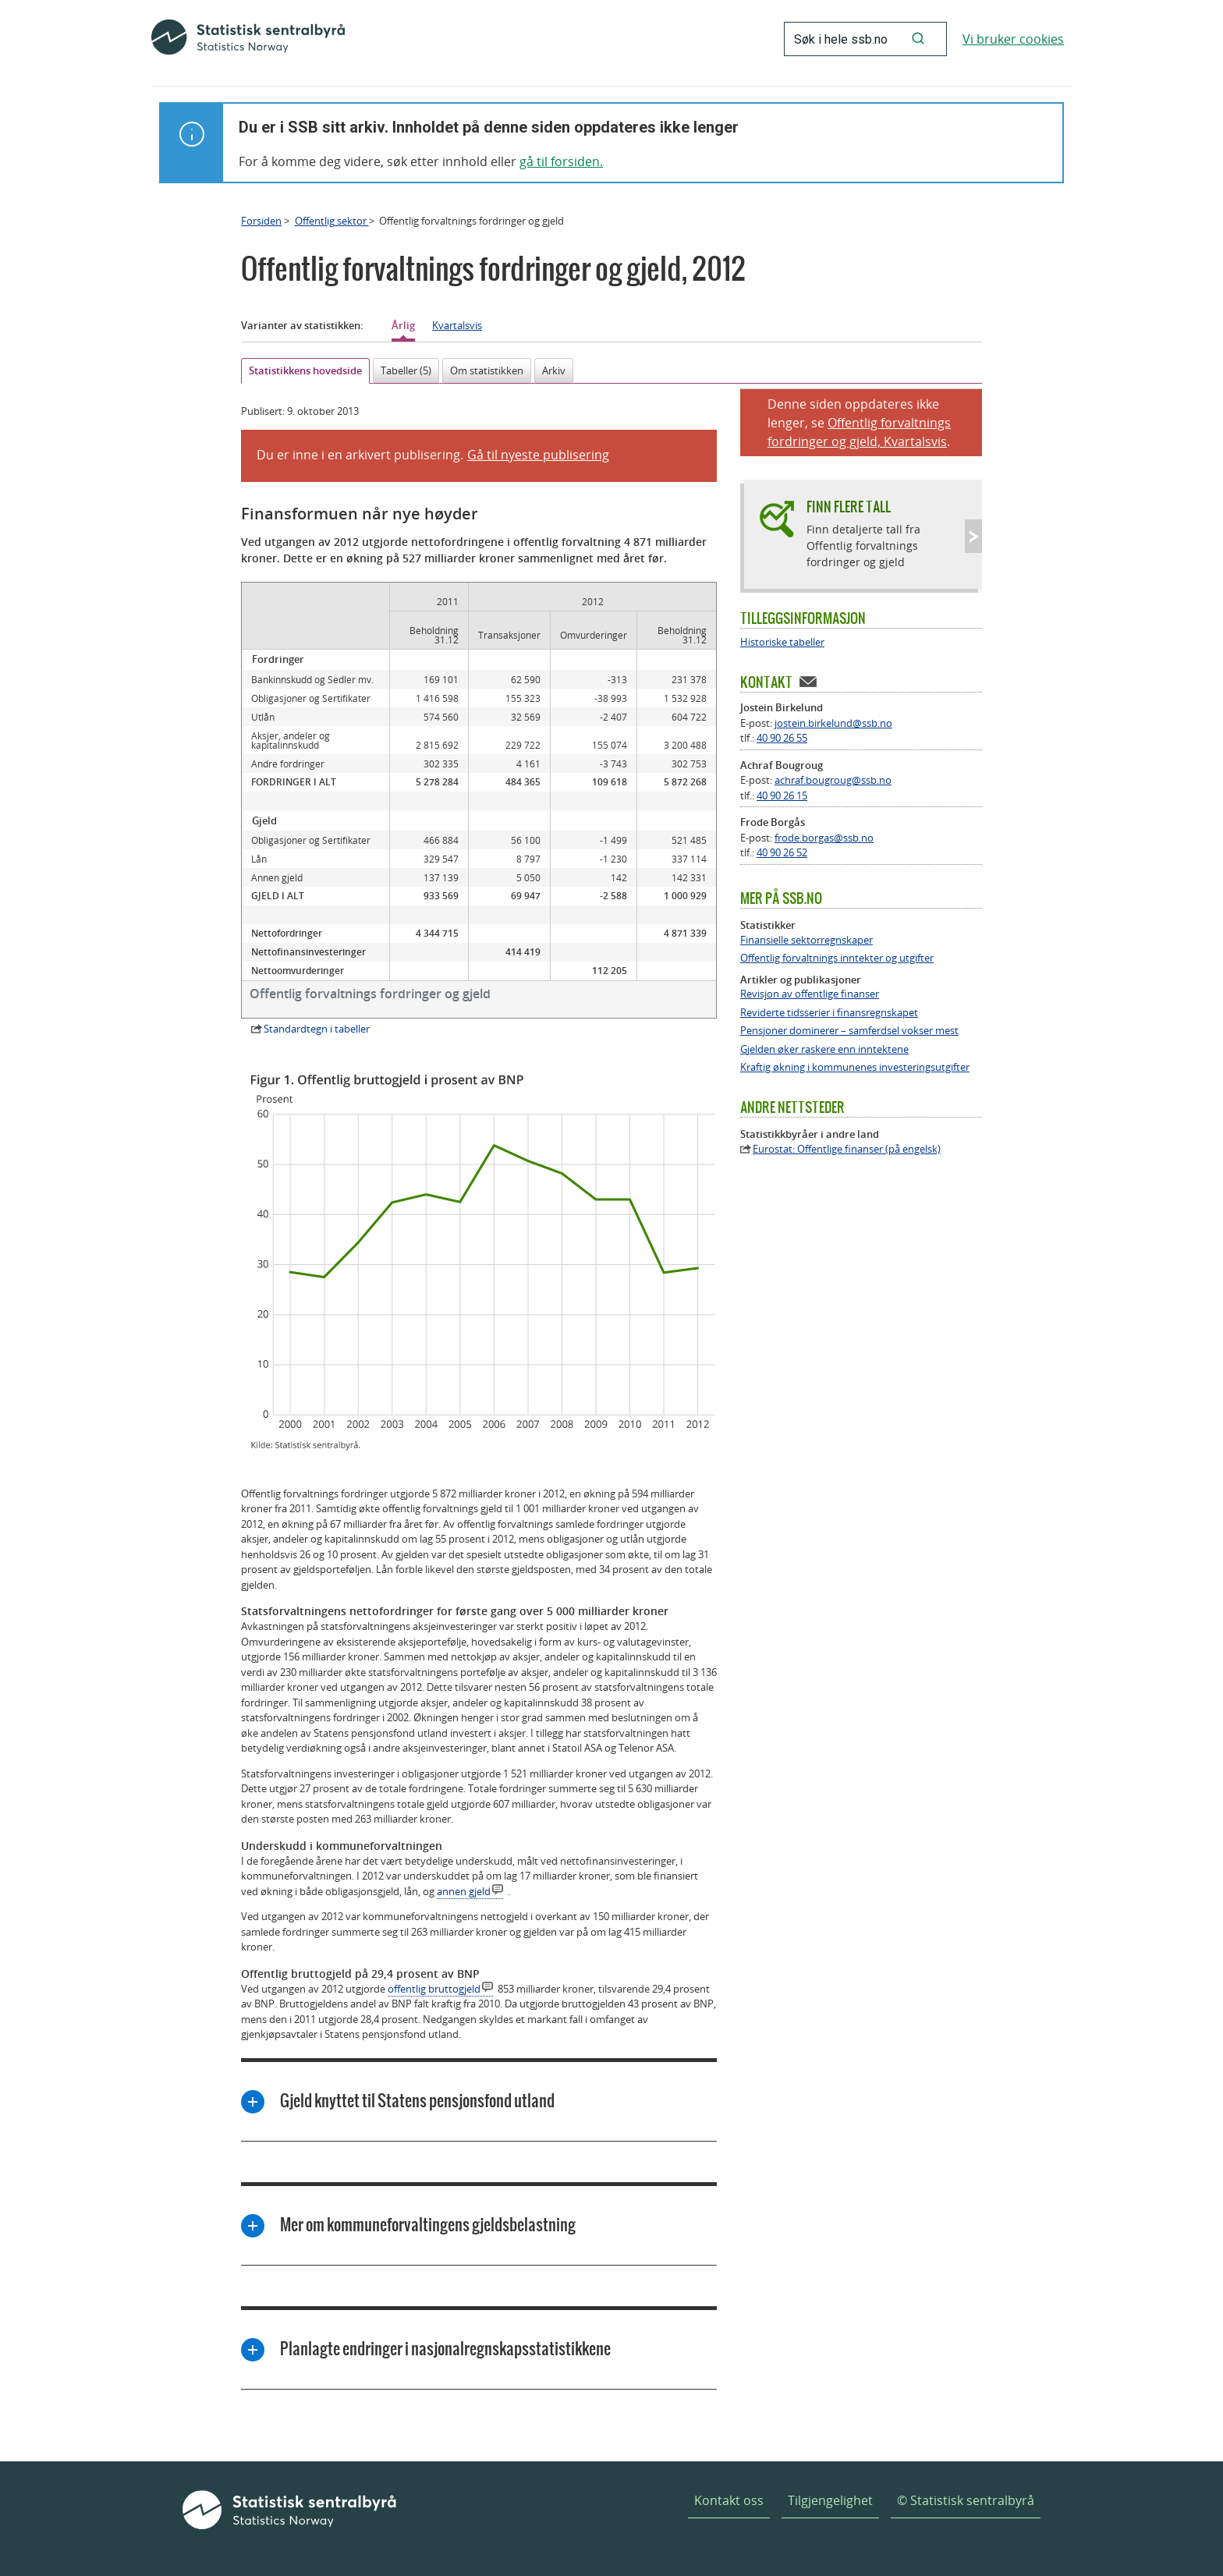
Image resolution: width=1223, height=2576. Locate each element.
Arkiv (553, 370)
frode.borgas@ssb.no (824, 838)
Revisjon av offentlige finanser (809, 994)
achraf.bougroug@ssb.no (833, 780)
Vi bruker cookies (1013, 39)
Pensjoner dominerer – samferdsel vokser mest (849, 1030)
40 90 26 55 (782, 738)
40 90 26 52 (782, 852)
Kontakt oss (729, 2500)
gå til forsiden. (561, 161)
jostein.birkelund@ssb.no (833, 723)
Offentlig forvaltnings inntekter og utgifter (837, 958)
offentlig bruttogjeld (434, 1989)
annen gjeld (464, 1891)
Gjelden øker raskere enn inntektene (824, 1049)
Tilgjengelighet (830, 2500)
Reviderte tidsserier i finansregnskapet (829, 1012)
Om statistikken (486, 370)
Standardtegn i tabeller (317, 1029)
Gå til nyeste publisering (538, 454)
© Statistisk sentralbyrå (965, 2500)
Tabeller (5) (406, 370)
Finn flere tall (848, 506)
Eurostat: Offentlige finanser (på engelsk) (847, 1149)
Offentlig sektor (332, 221)
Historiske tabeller (782, 642)
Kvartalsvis (457, 325)
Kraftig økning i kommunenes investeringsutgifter (855, 1067)
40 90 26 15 (782, 795)
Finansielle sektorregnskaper (806, 940)
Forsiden (261, 221)
